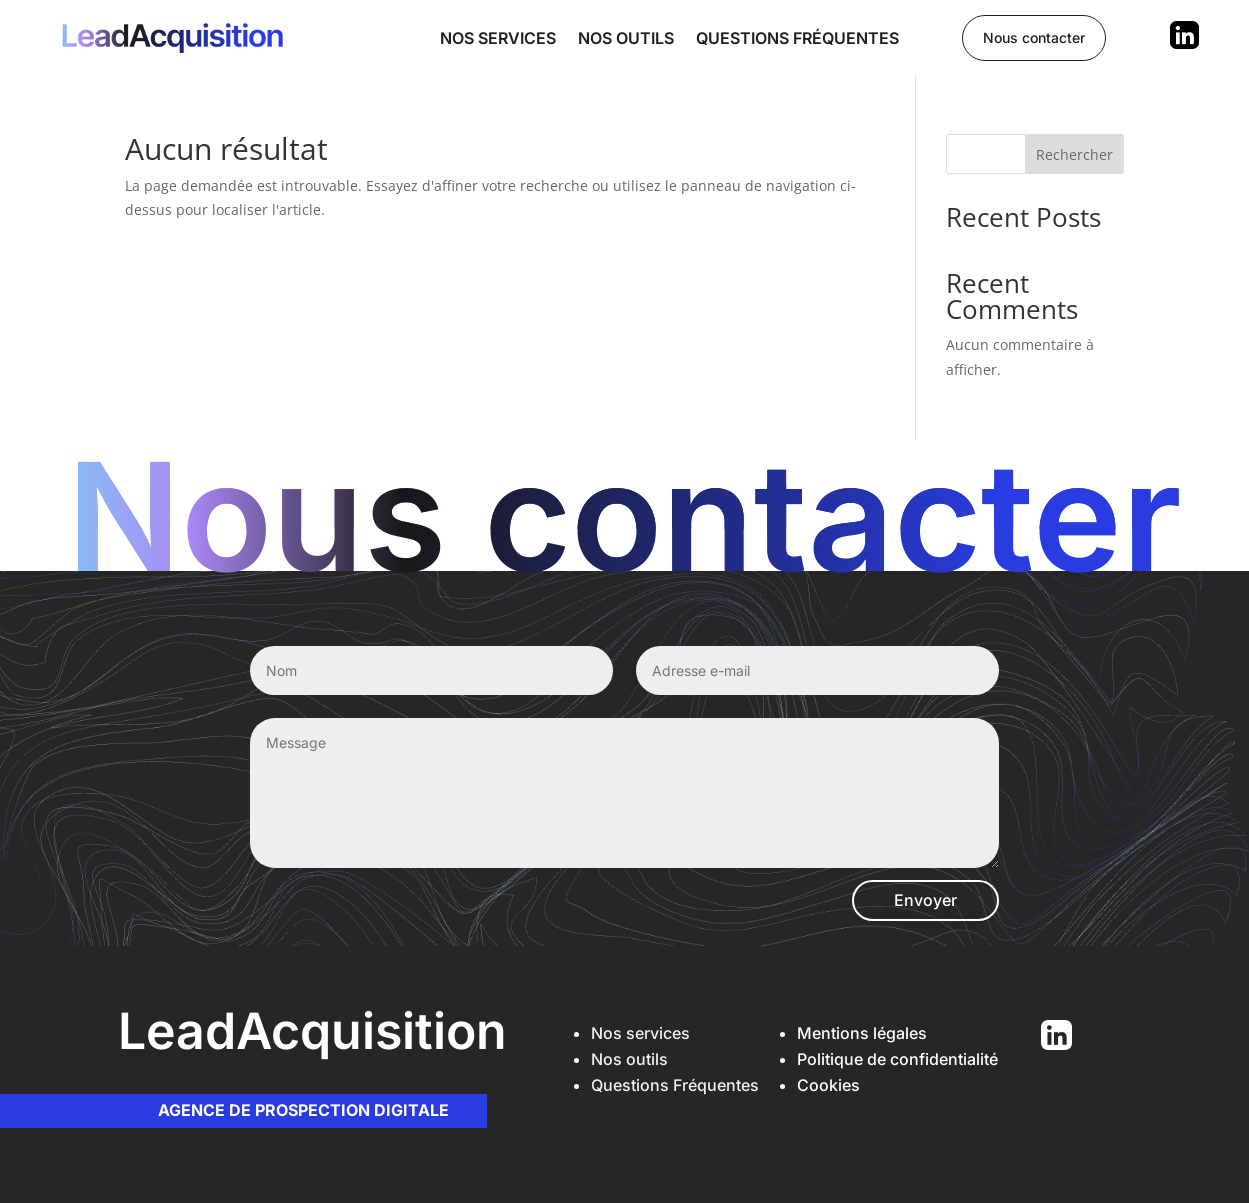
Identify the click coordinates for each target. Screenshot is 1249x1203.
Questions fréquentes (797, 38)
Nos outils (626, 38)
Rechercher (1074, 154)
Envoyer (925, 900)
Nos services (498, 38)
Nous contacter (1034, 37)
